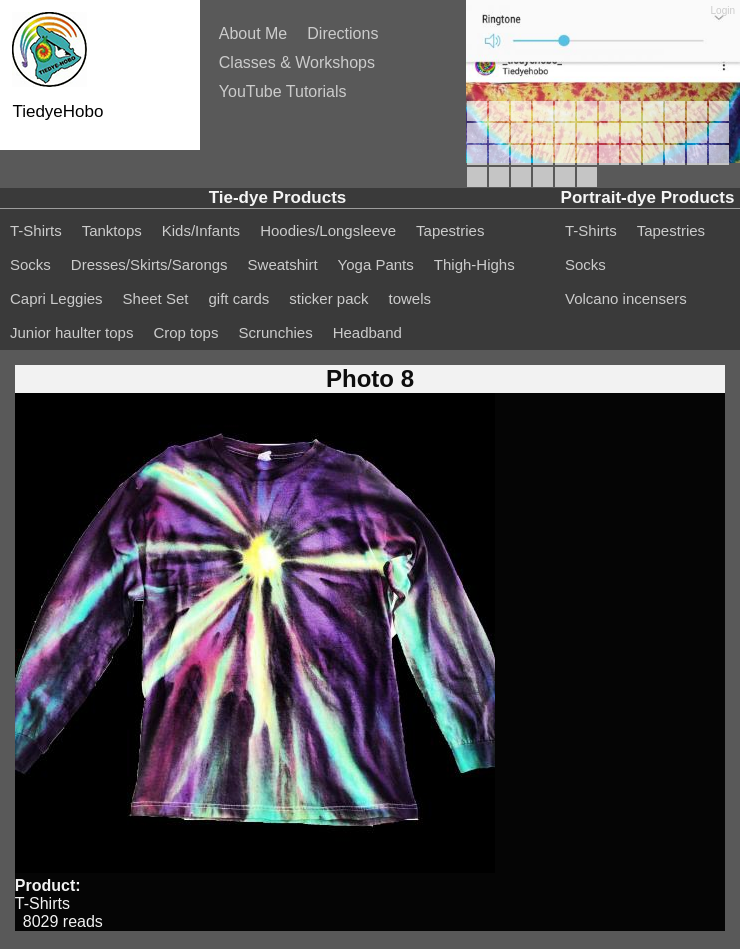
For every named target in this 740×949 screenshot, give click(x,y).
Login (723, 10)
